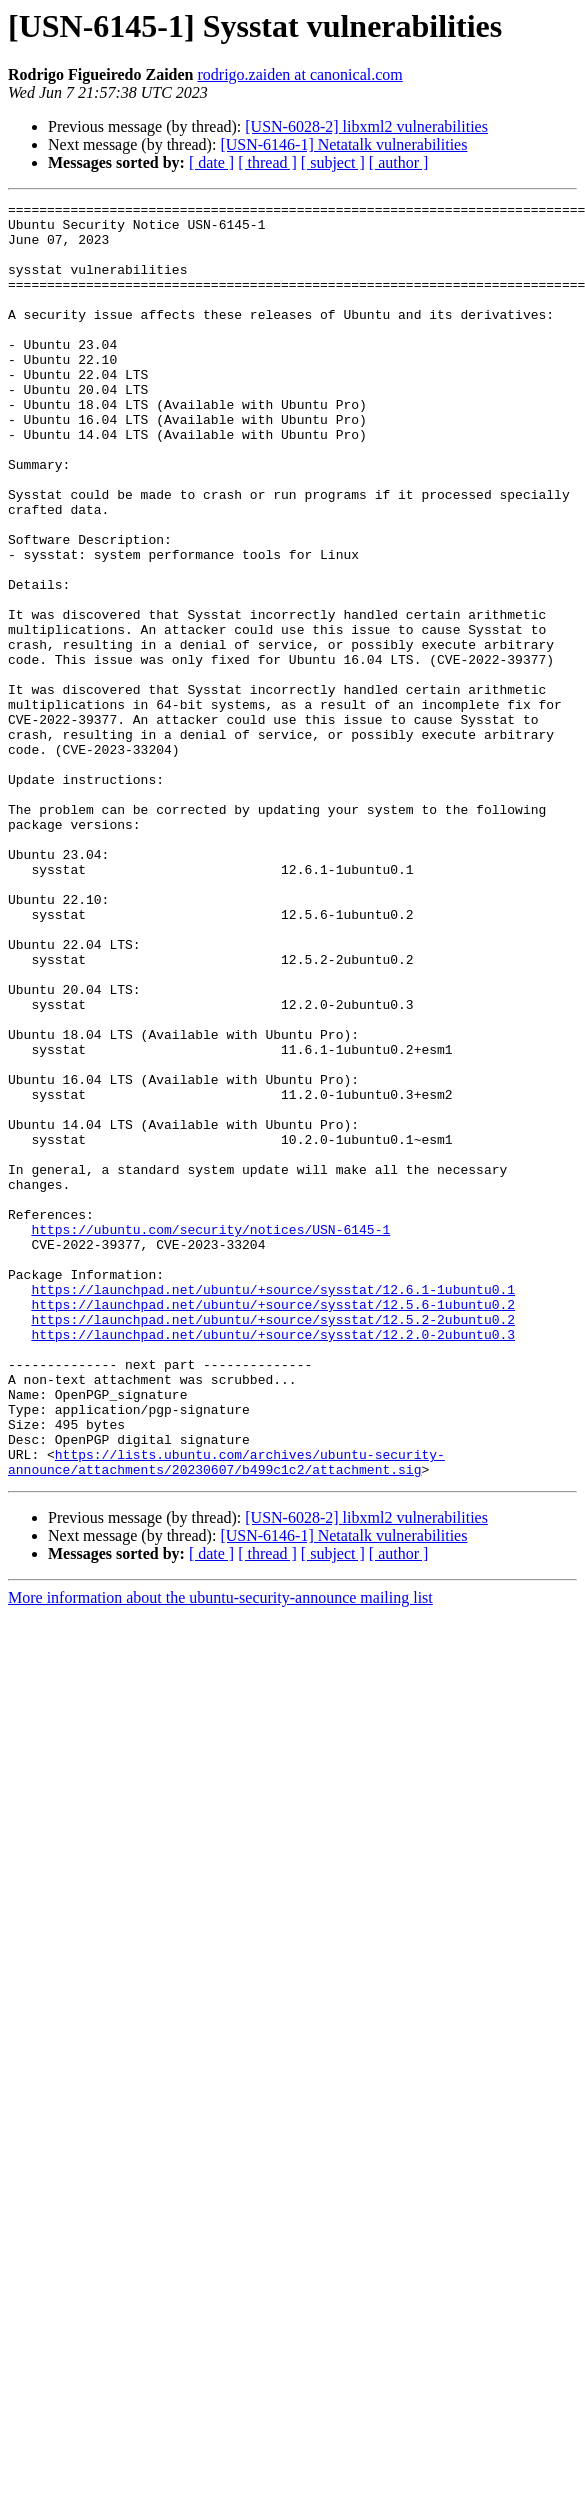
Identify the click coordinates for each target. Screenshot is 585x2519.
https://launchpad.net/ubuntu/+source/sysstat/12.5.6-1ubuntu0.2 (273, 1526)
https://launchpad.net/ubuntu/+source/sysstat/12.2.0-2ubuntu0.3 (273, 1562)
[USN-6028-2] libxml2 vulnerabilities (366, 126)
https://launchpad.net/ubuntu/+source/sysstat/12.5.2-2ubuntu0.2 (273, 1544)
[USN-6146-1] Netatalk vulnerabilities (343, 144)
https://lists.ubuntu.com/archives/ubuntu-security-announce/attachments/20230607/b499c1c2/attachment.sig (226, 1715)
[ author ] (399, 162)
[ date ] (211, 162)
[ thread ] (267, 162)
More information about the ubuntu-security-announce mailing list (220, 1852)
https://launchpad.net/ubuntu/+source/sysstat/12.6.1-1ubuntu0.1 (273, 1508)
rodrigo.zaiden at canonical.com (300, 74)
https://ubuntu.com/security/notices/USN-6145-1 (210, 1436)
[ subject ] (333, 162)
